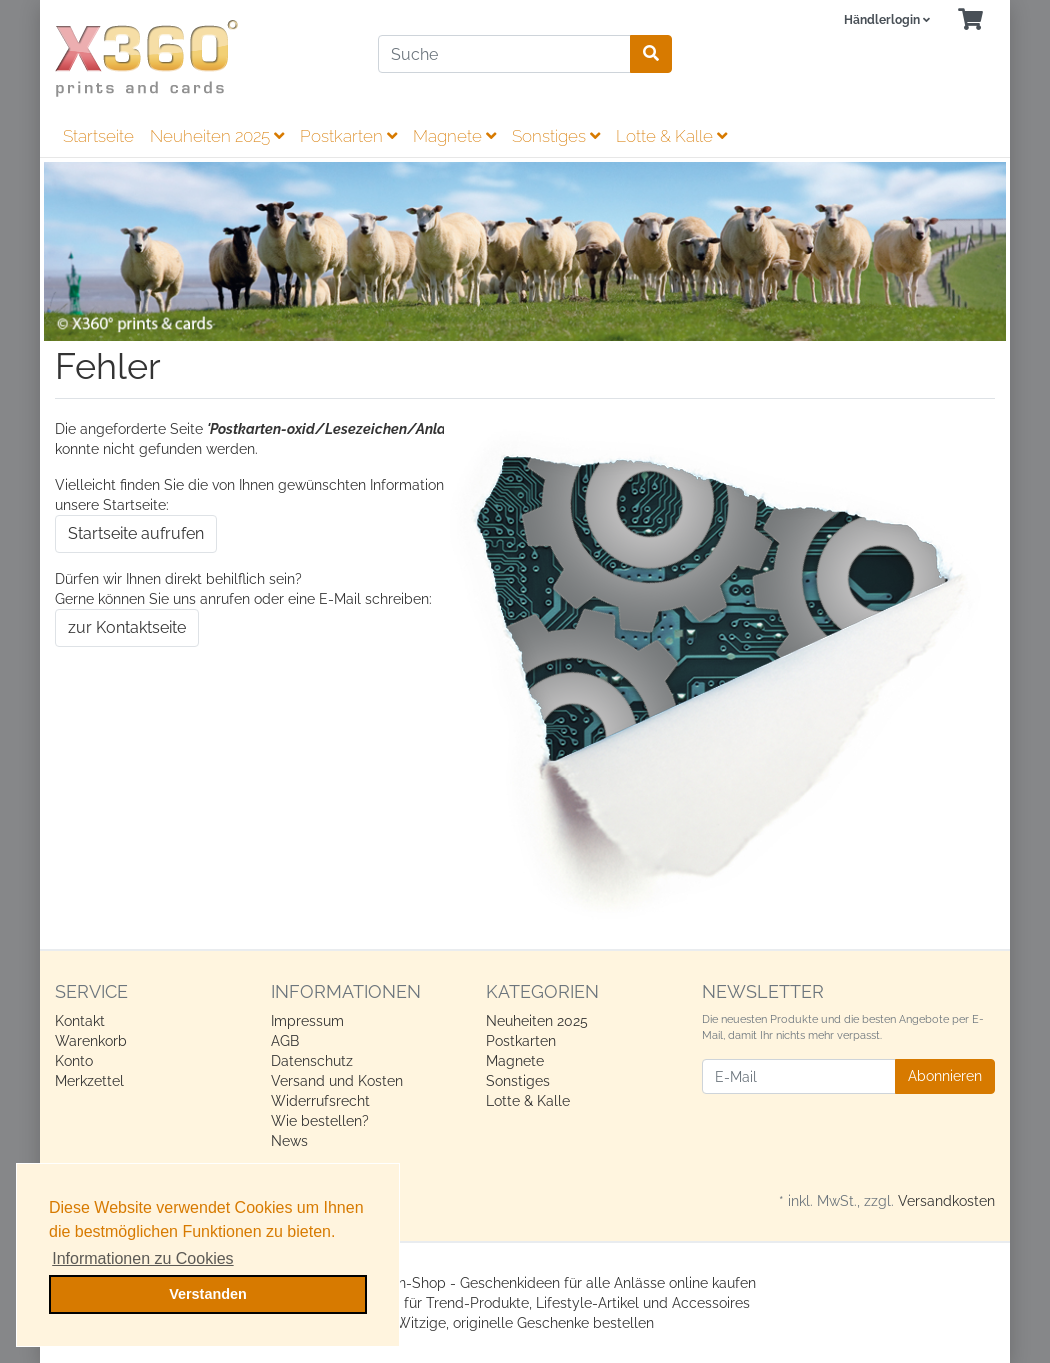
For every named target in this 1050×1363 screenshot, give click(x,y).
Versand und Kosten (337, 1081)
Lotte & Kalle (671, 136)
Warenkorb (91, 1041)
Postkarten (348, 136)
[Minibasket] (970, 20)
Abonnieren (945, 1076)
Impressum (307, 1021)
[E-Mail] (799, 1076)
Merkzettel (89, 1081)
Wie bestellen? (320, 1121)
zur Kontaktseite (127, 627)
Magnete (454, 136)
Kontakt (80, 1021)
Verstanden (208, 1294)
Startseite (98, 136)
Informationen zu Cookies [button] (142, 1258)
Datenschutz (312, 1061)
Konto (74, 1061)
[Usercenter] (887, 20)
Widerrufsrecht (320, 1101)
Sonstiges (556, 136)
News (289, 1141)
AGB (285, 1041)
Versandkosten (946, 1201)
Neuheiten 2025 (217, 136)
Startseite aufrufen (136, 533)
